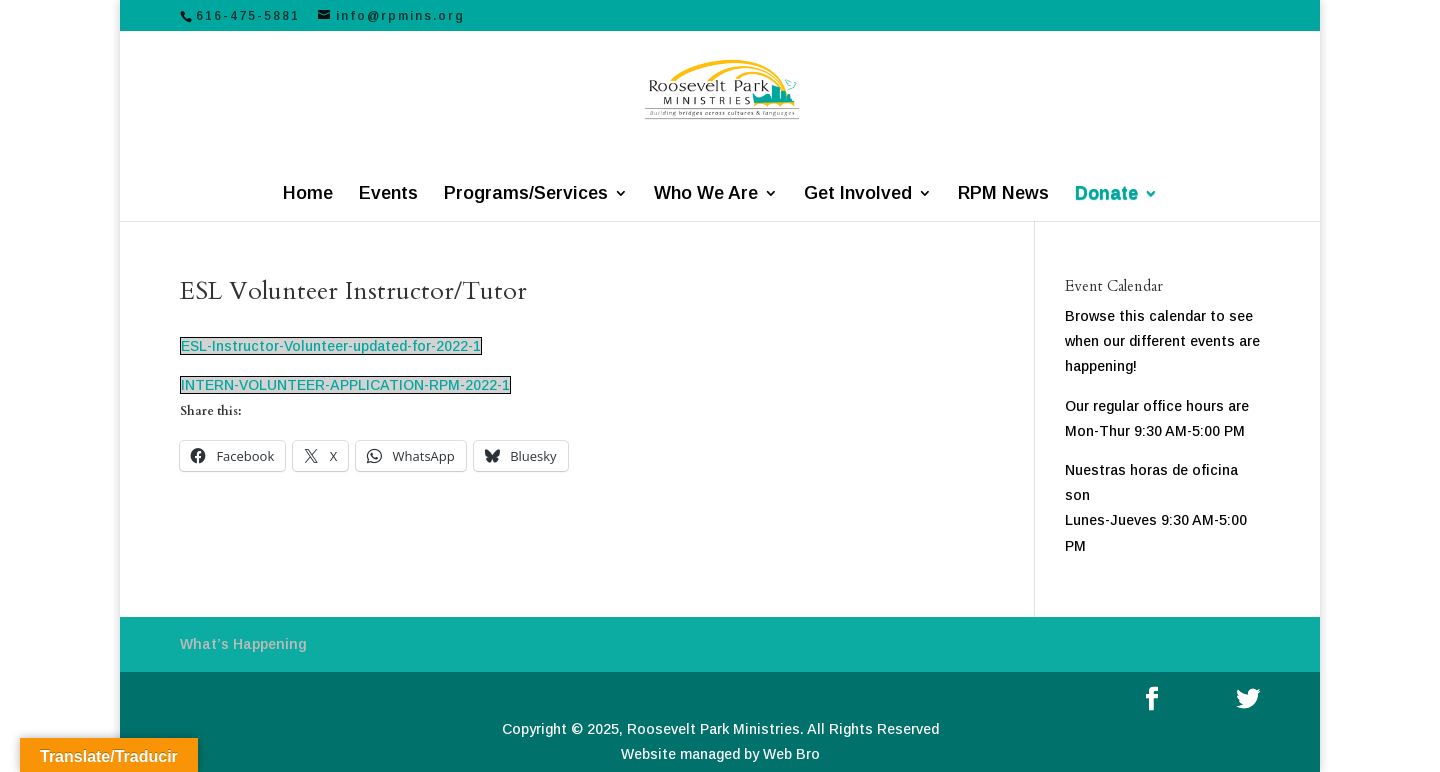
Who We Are (706, 194)
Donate (1106, 194)
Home (308, 194)
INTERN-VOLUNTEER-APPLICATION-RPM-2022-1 (345, 385)
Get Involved (858, 194)
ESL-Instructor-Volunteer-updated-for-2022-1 (331, 346)
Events (388, 194)
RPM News (1003, 194)
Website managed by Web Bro (720, 754)
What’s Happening (243, 644)
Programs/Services (526, 194)
